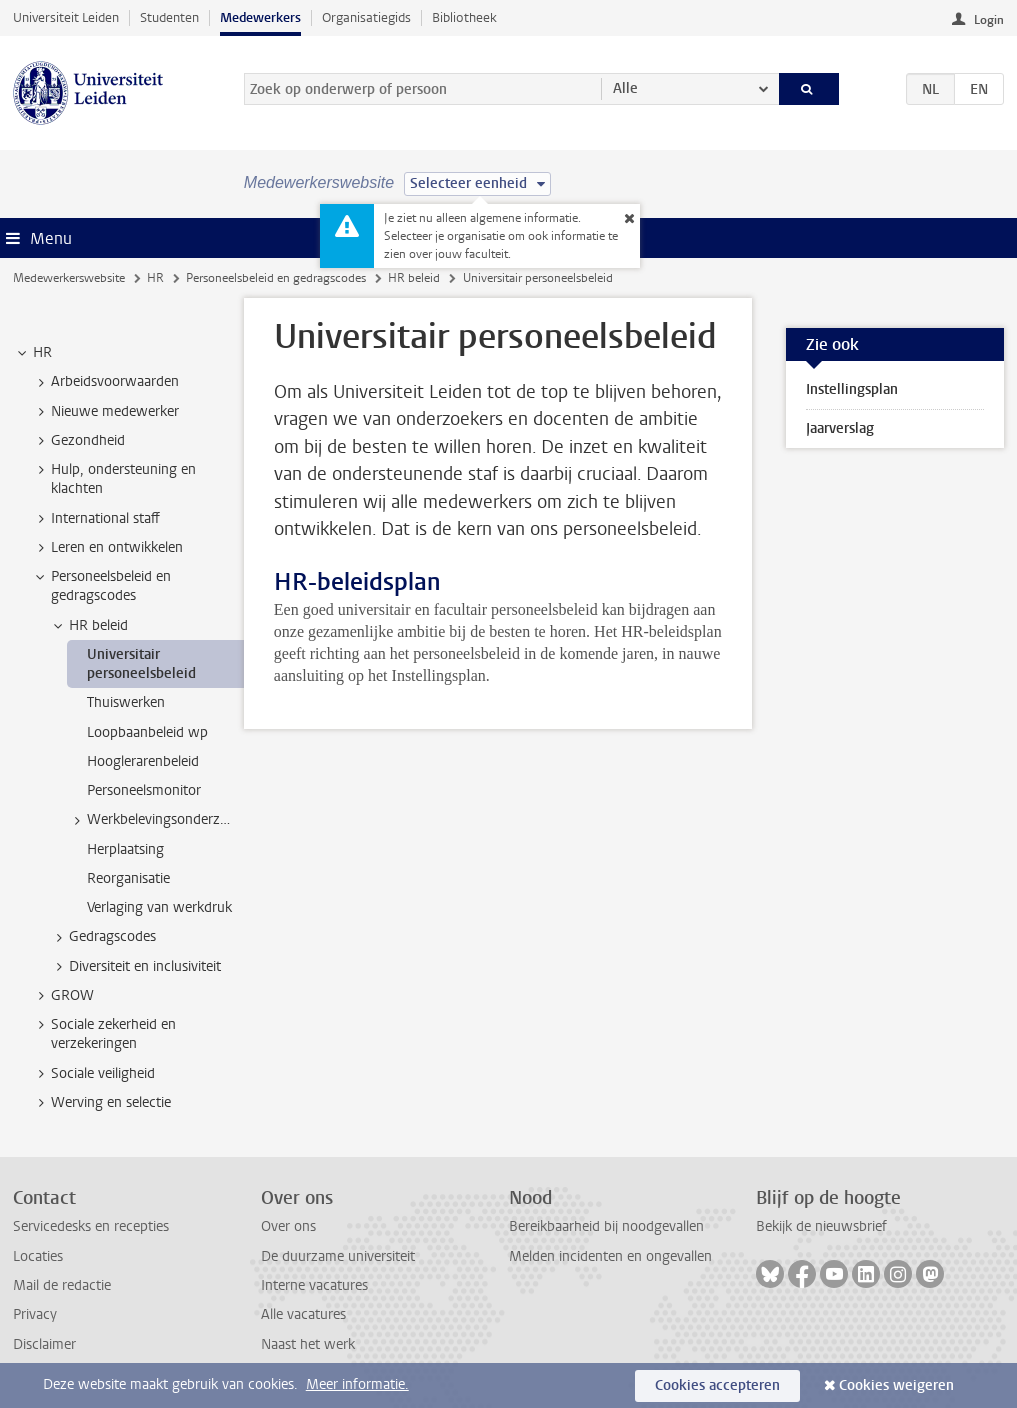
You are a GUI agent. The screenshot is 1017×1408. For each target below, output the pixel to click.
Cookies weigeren (896, 1385)
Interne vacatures (314, 1285)
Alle (625, 88)
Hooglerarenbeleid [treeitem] (143, 761)
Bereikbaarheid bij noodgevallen (606, 1226)
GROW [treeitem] (63, 996)
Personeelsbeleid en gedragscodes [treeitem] (101, 586)
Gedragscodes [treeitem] (103, 937)
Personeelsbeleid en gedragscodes (276, 278)
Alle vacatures (303, 1314)
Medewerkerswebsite (69, 278)
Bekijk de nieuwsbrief (821, 1226)
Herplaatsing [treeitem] (125, 849)
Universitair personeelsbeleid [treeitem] (141, 664)
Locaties (38, 1256)
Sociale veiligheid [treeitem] (93, 1074)
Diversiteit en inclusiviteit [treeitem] (135, 967)
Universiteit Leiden (66, 17)
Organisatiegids (366, 17)
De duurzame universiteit (338, 1256)
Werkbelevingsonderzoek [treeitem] (155, 820)
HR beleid (414, 278)
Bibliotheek (464, 17)
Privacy (35, 1314)
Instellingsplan (852, 389)
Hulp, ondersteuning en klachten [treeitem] (114, 479)
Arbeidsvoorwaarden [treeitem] (105, 382)
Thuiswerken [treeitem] (126, 702)
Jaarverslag (840, 428)
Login (989, 20)
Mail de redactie (62, 1285)
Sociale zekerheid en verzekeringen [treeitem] (104, 1034)
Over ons (288, 1226)
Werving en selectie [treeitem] (101, 1103)
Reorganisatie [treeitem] (128, 878)
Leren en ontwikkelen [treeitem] (107, 548)
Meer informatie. (357, 1384)
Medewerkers (260, 17)
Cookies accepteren (717, 1385)
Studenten (169, 17)
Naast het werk (308, 1344)
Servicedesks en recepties (91, 1226)
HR (155, 278)
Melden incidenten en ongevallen (610, 1256)
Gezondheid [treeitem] (78, 441)
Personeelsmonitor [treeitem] (144, 790)
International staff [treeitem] (96, 519)
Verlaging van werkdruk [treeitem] (159, 907)
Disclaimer (44, 1344)
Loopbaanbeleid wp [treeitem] (147, 732)
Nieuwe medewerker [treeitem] (105, 412)
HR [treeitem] (33, 353)
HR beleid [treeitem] (89, 626)
